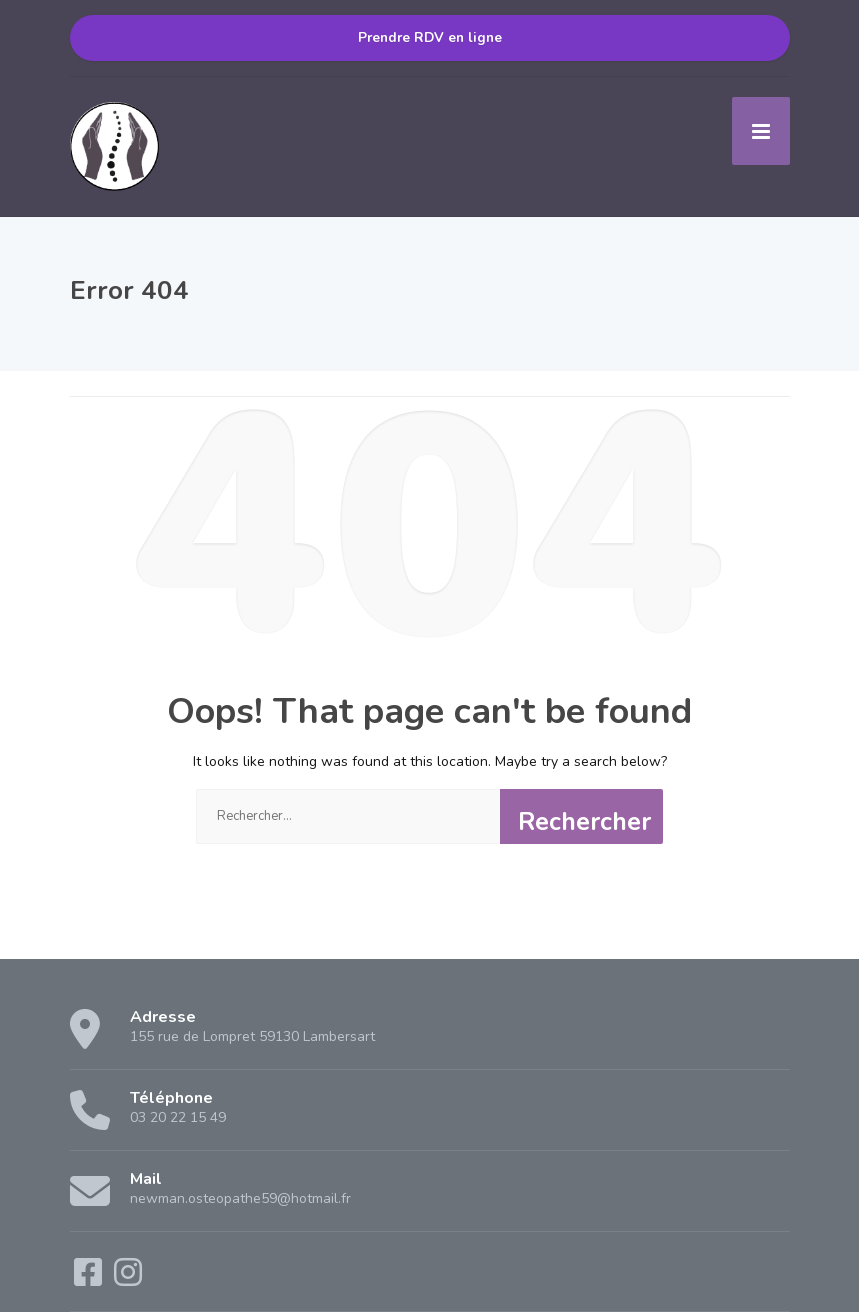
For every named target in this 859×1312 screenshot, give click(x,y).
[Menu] (761, 131)
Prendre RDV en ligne (430, 37)
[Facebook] (90, 1279)
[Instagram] (128, 1279)
